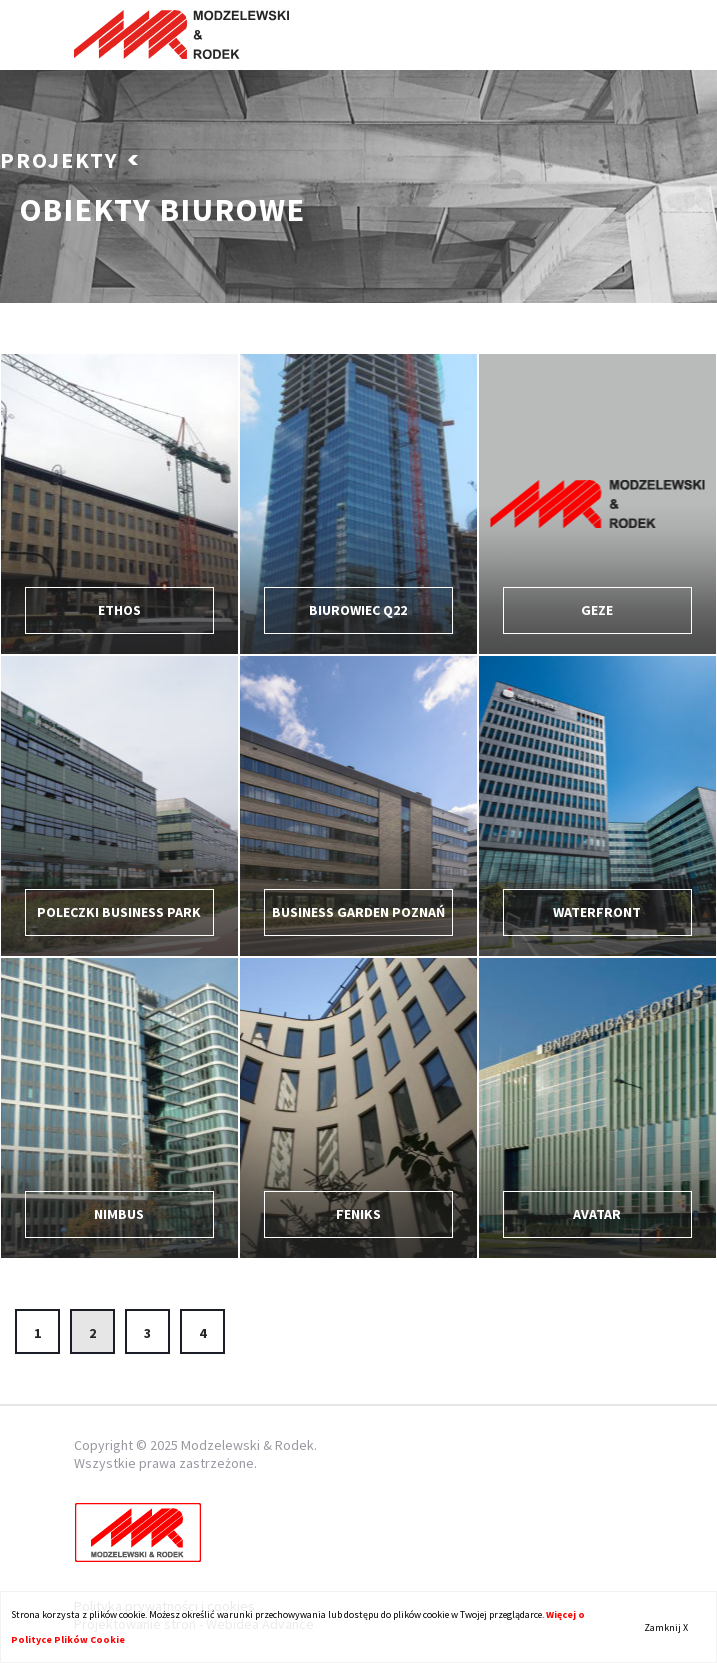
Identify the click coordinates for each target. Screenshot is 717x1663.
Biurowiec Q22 (358, 610)
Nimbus (119, 1214)
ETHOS (119, 610)
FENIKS (358, 1214)
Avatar (597, 1214)
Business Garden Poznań (358, 912)
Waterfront (597, 912)
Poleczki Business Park (119, 912)
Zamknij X (666, 1627)
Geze (597, 610)
